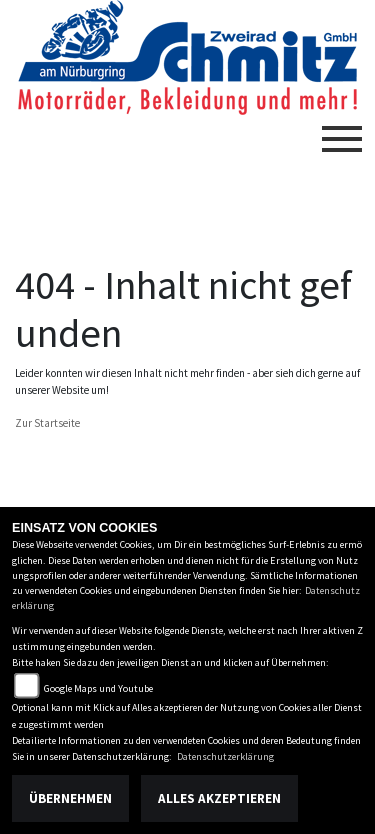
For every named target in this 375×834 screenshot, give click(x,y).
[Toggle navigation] (342, 131)
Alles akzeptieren (219, 798)
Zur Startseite (47, 423)
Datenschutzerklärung (225, 756)
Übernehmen (70, 798)
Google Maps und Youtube (98, 688)
